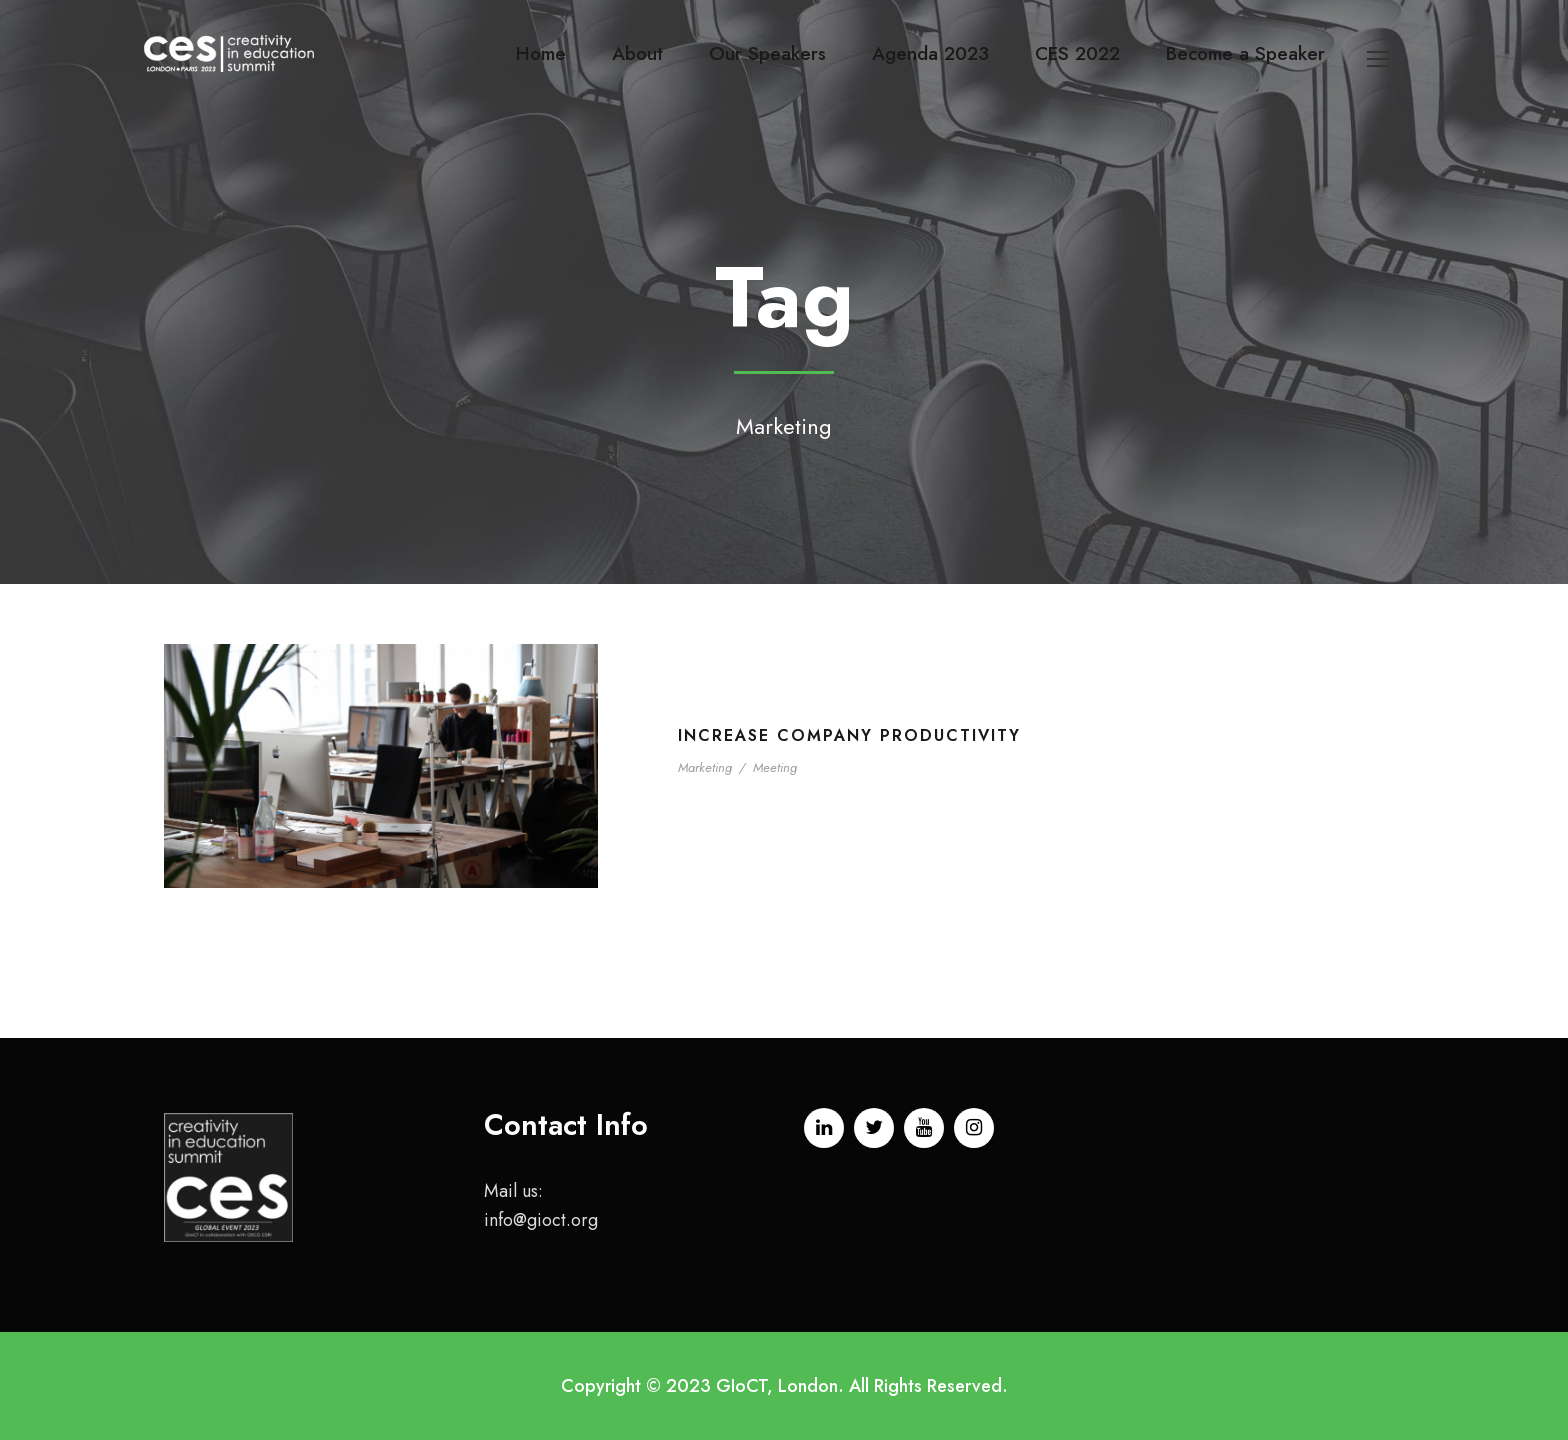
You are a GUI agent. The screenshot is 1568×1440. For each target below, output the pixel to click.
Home (541, 53)
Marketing (705, 767)
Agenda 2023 (930, 53)
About (637, 53)
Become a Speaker (1245, 53)
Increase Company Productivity (849, 735)
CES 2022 (1077, 53)
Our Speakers (767, 53)
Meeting (775, 767)
